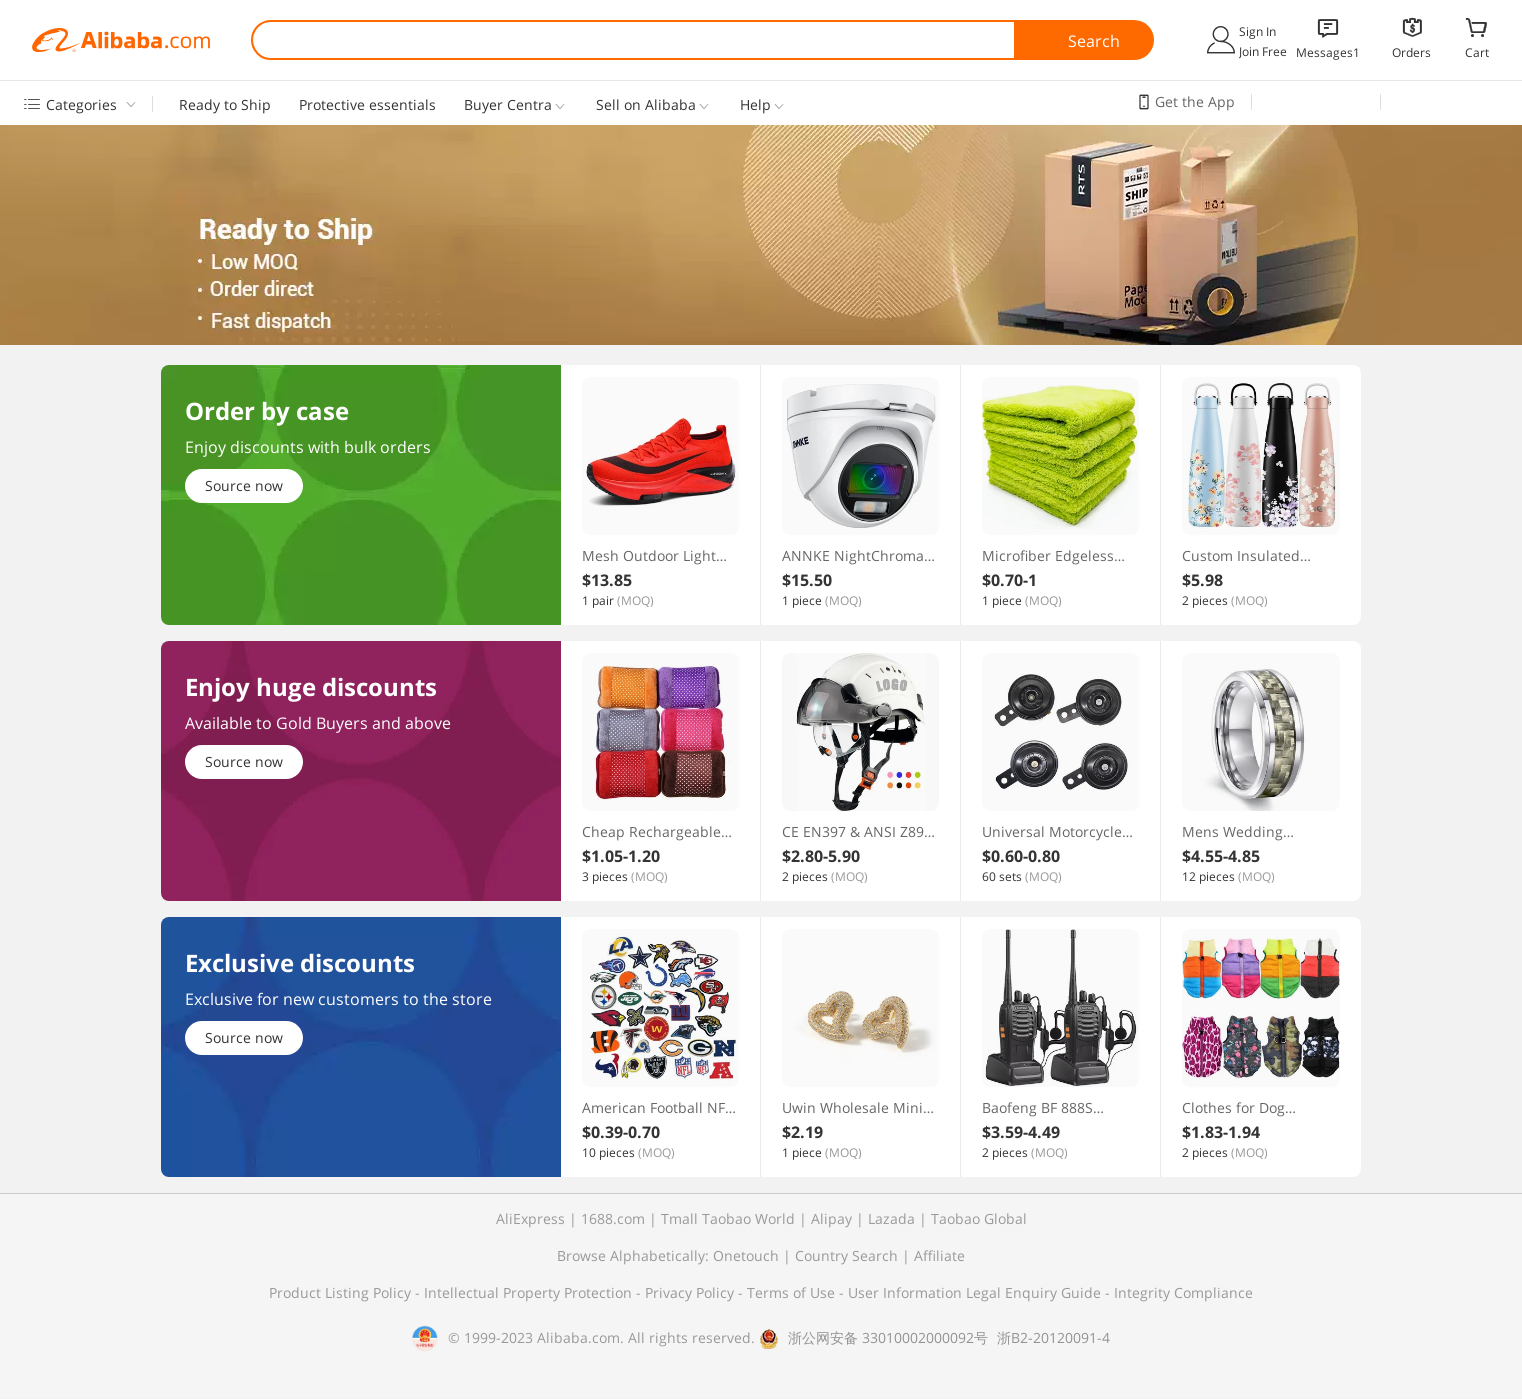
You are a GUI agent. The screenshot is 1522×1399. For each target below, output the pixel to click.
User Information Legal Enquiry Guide (974, 1292)
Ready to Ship (225, 105)
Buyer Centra (508, 105)
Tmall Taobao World (728, 1218)
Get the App (1195, 101)
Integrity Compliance (1183, 1292)
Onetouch (746, 1255)
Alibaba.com (121, 40)
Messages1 (1328, 52)
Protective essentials (367, 105)
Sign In (1257, 31)
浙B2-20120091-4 (1053, 1337)
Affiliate (939, 1255)
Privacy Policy (691, 1292)
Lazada (891, 1218)
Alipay (831, 1218)
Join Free (1263, 51)
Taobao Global (979, 1218)
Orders (1411, 52)
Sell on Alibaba (646, 105)
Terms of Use (793, 1292)
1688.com (613, 1218)
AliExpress (530, 1218)
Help (755, 105)
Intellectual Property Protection (530, 1292)
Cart (1477, 52)
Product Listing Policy (342, 1292)
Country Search (846, 1255)
